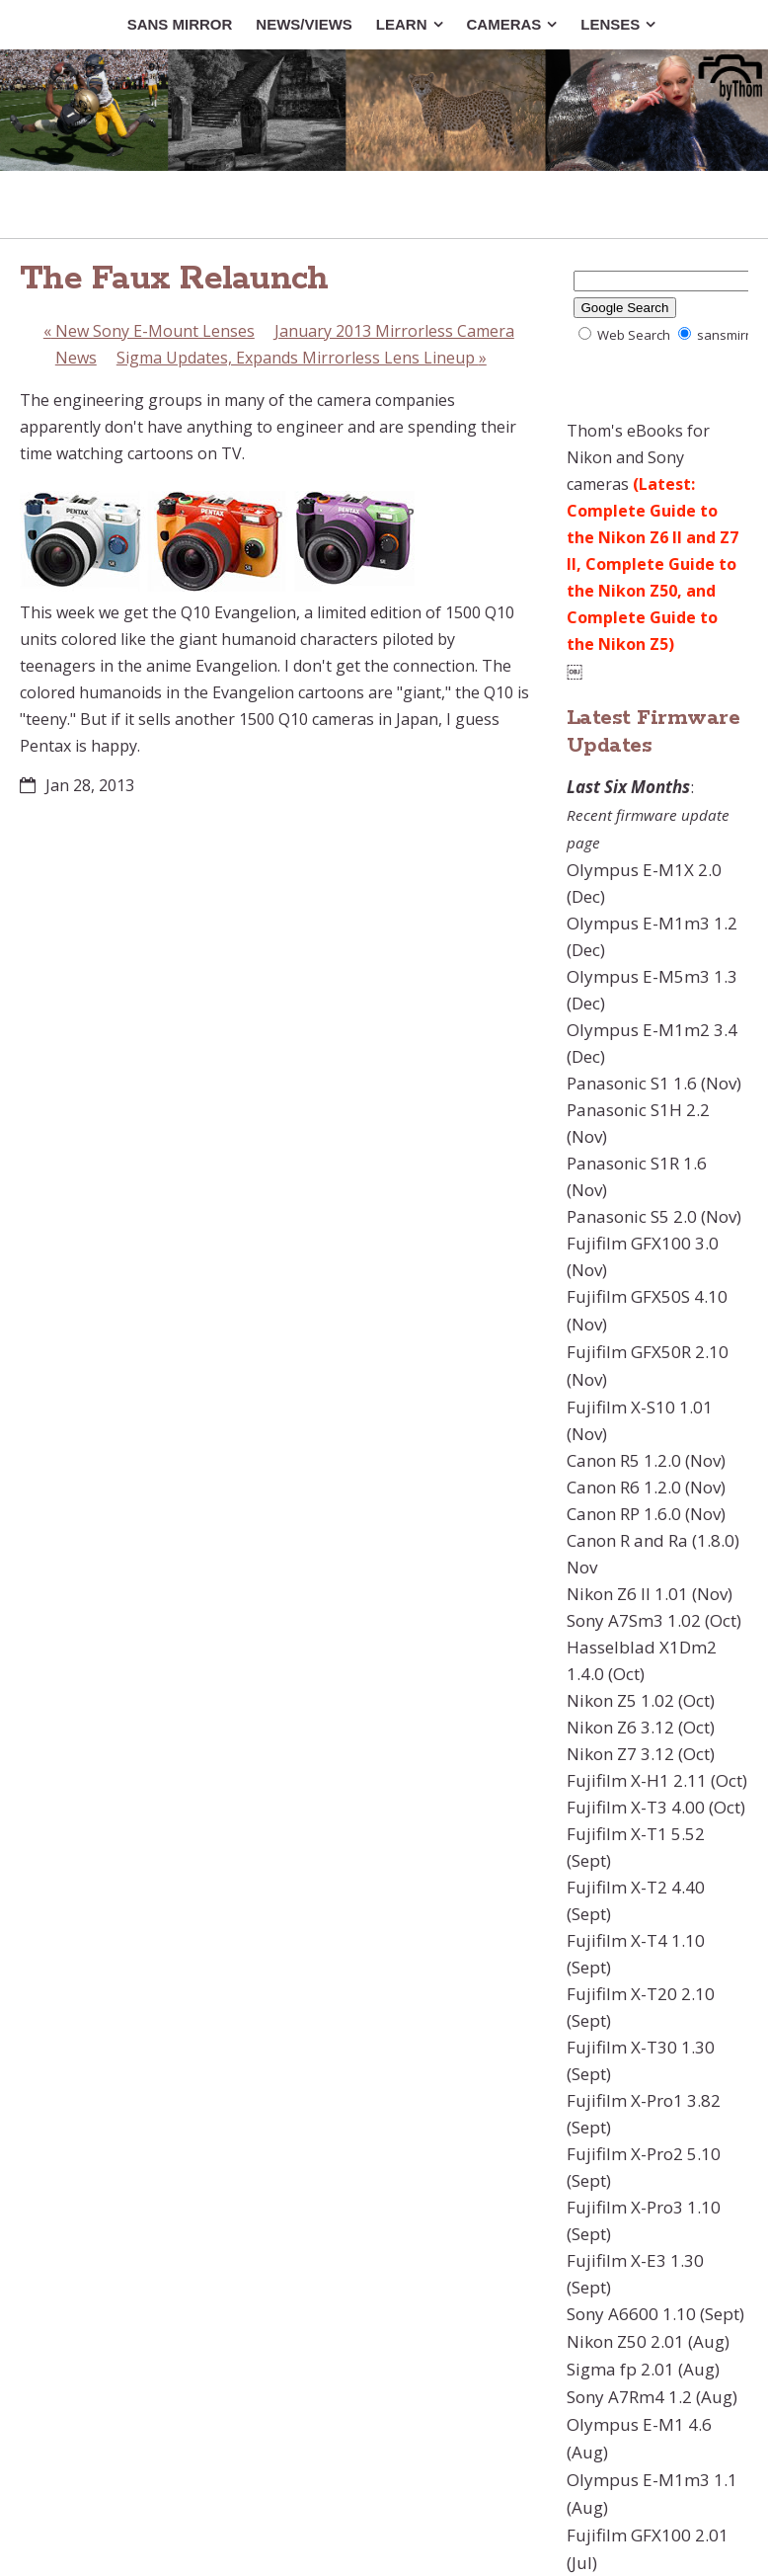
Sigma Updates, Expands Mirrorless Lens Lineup (301, 357)
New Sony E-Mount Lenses (149, 331)
